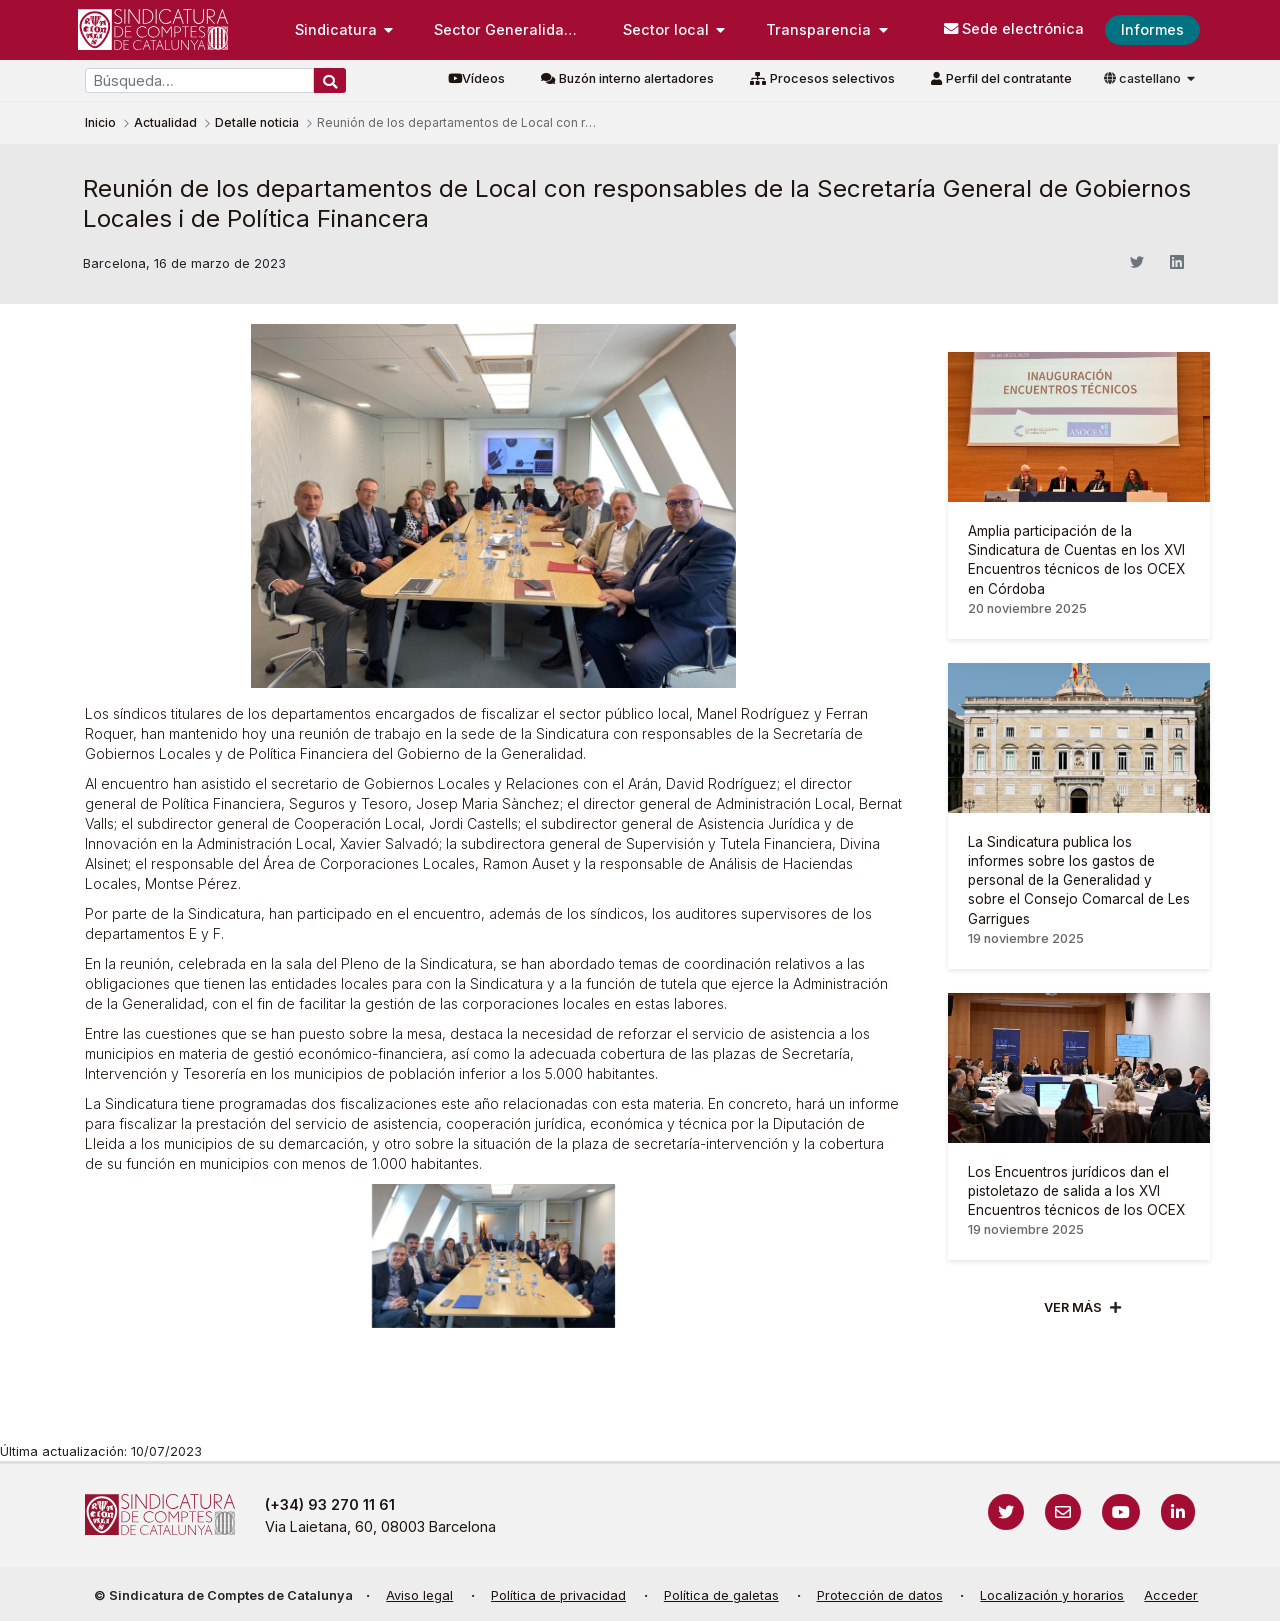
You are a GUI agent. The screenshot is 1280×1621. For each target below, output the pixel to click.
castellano (1144, 78)
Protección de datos (880, 1595)
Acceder (1171, 1595)
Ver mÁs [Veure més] (1073, 1307)
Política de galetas (721, 1595)
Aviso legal (419, 1595)
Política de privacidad (558, 1595)
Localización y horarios (1052, 1595)
